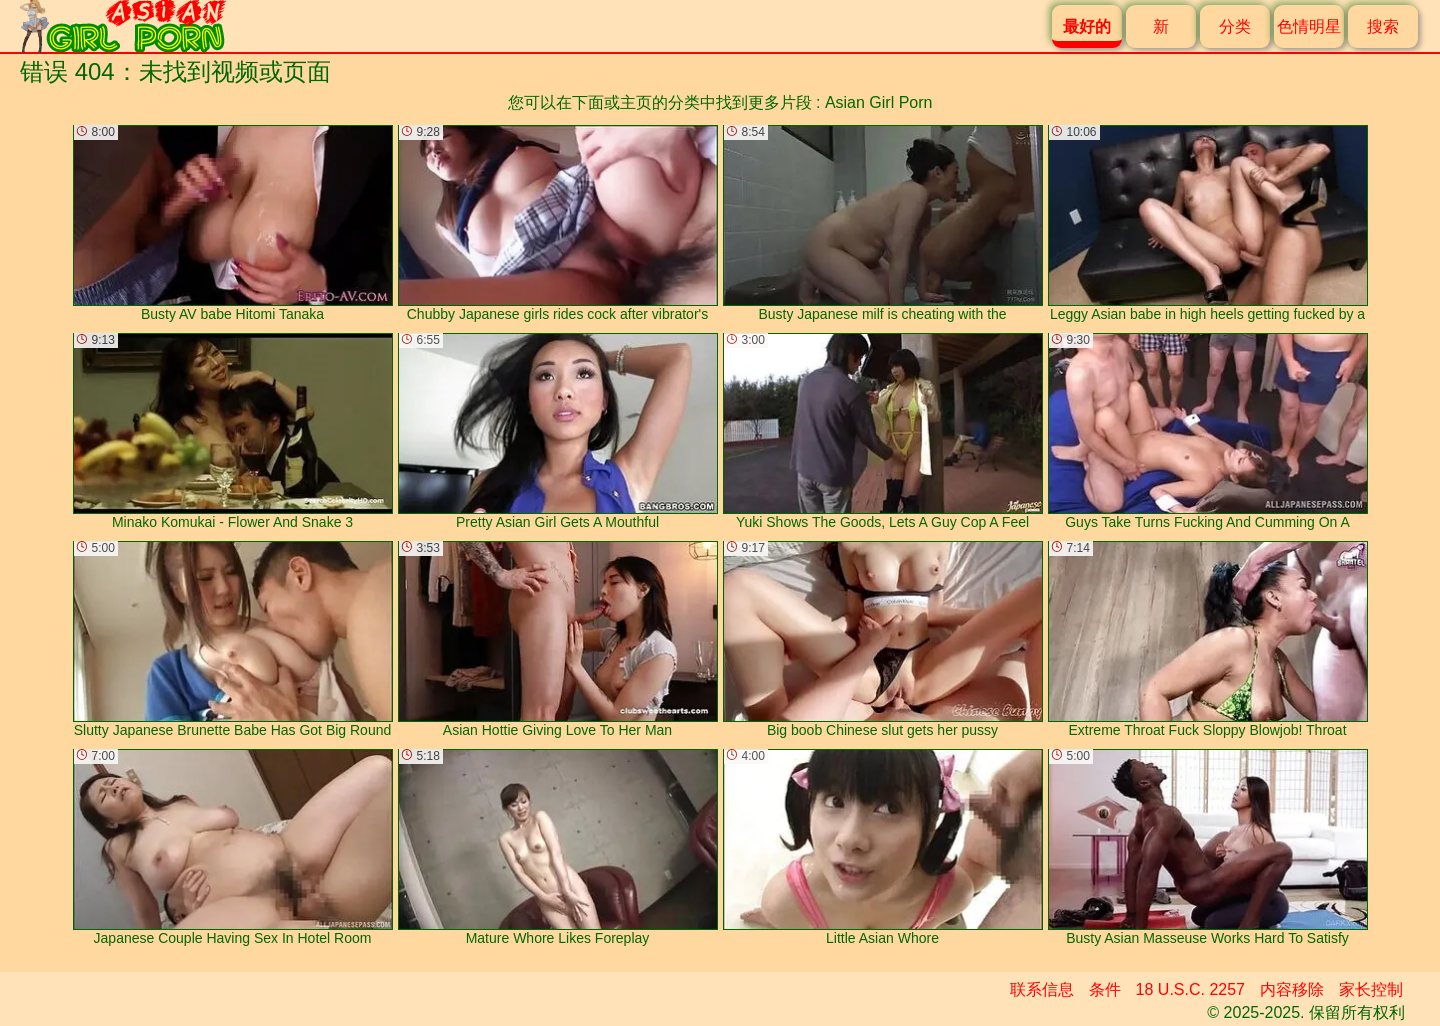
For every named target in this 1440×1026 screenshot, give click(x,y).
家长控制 (1371, 989)
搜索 (1383, 26)
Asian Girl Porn (879, 102)
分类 (1235, 26)
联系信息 (1042, 989)
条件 (1105, 989)
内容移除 (1292, 989)
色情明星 (1309, 26)
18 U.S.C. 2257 (1190, 989)
